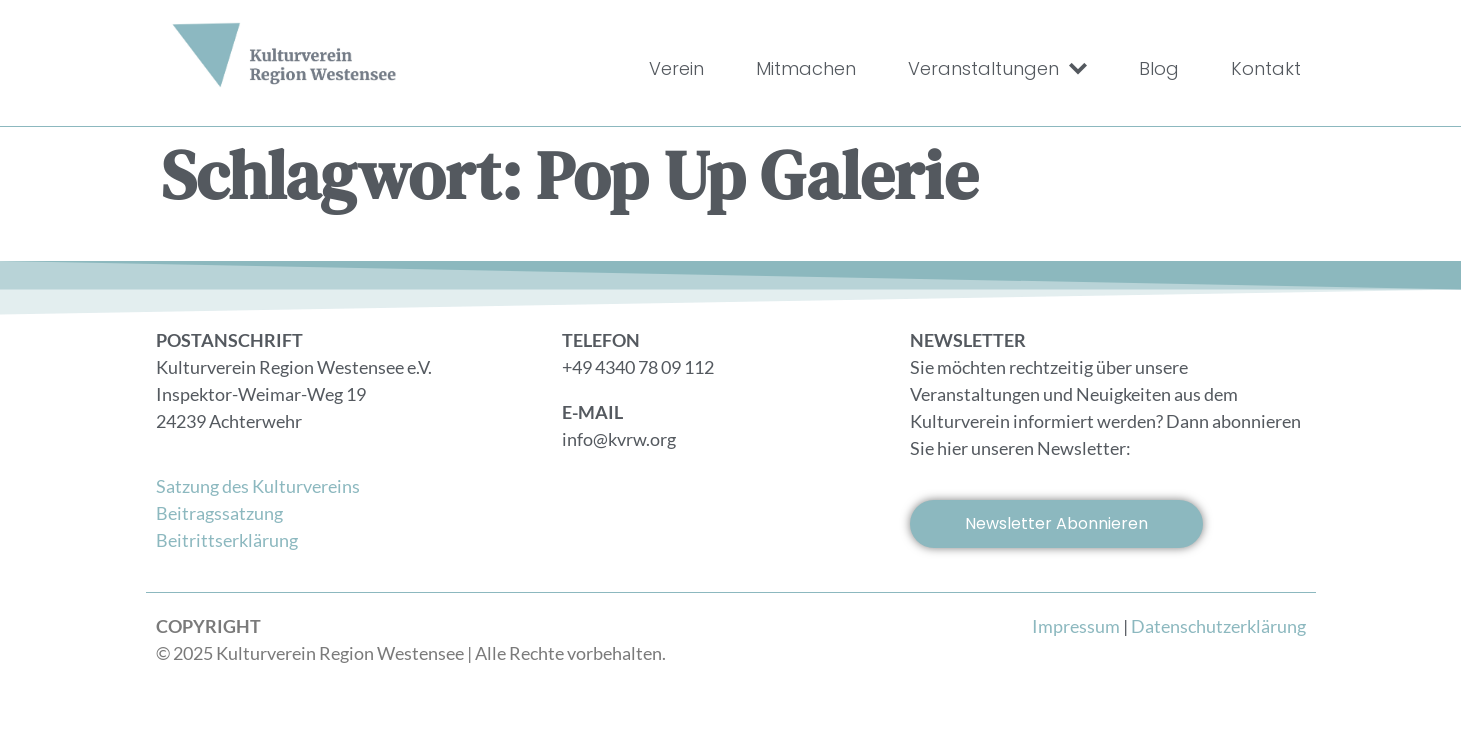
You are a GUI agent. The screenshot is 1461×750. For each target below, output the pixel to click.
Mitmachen (806, 68)
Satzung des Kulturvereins (258, 486)
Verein (676, 68)
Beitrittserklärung (227, 540)
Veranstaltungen (997, 69)
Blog (1159, 68)
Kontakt (1266, 68)
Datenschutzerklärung (1218, 626)
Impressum (1076, 626)
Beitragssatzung (219, 513)
